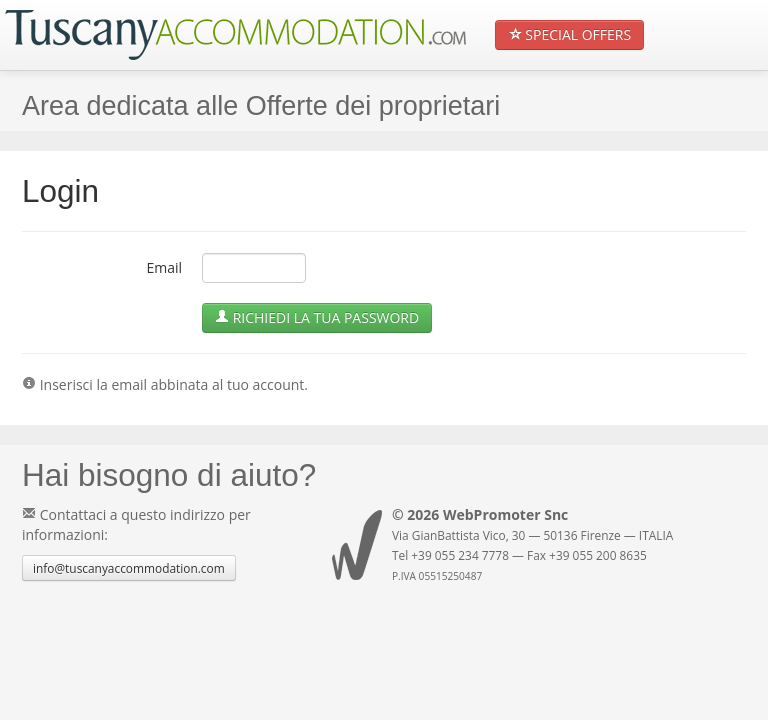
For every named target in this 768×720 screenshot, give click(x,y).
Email (164, 267)
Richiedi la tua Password (317, 317)
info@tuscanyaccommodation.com (129, 568)
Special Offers (569, 34)
